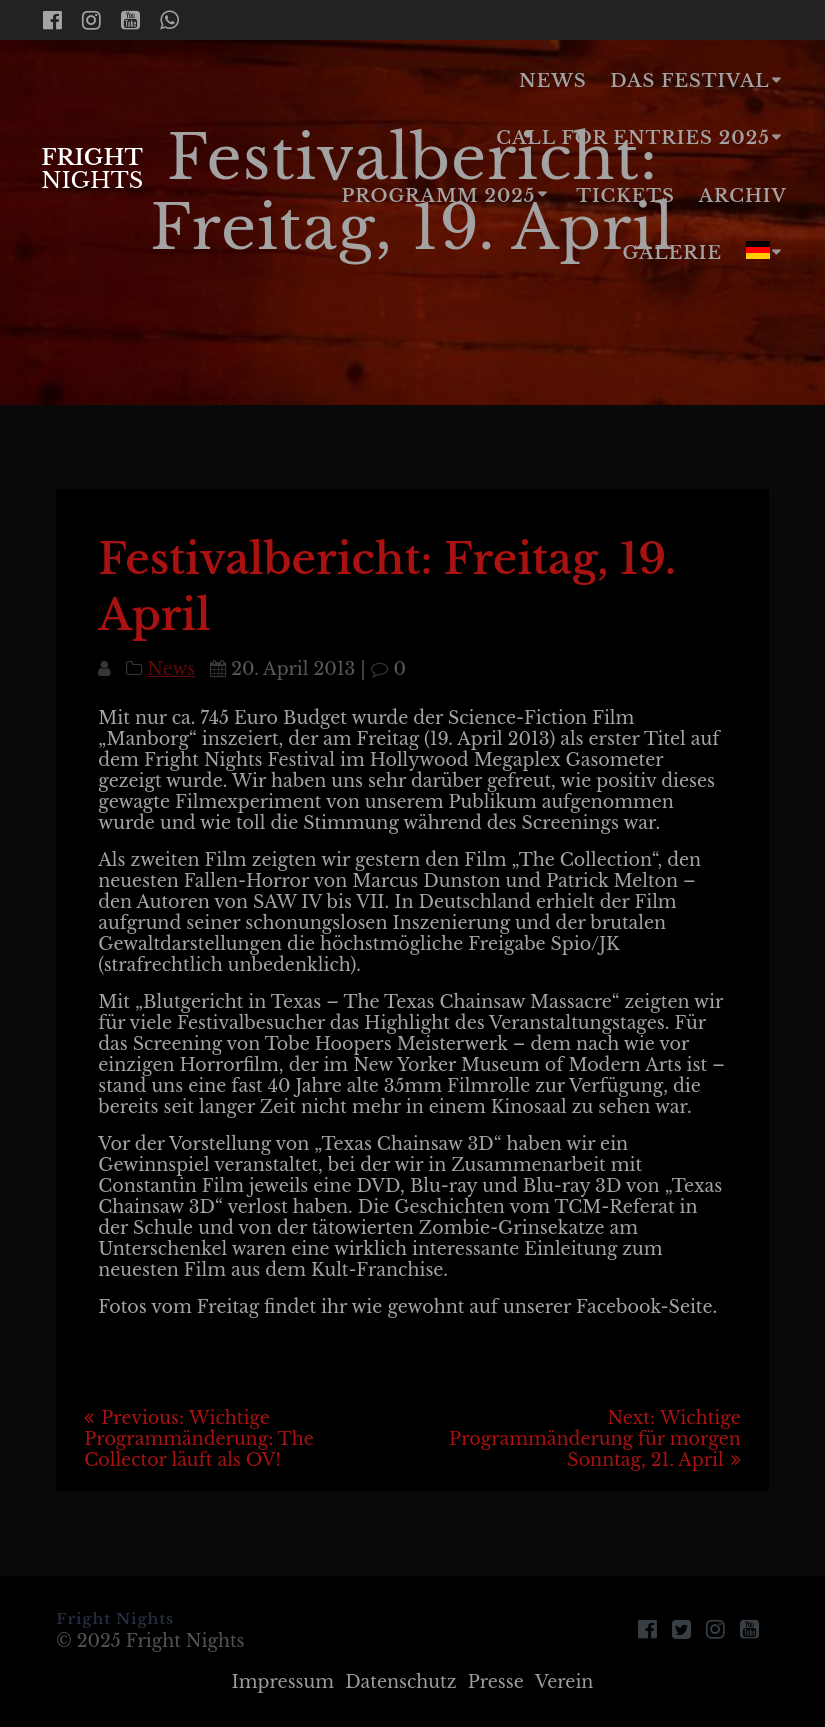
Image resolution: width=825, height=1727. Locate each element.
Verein (564, 1682)
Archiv (743, 196)
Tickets (625, 196)
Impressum (283, 1682)
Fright (92, 168)
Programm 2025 (439, 196)
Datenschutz (400, 1682)
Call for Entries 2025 (632, 138)
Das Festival (689, 81)
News (553, 81)
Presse (496, 1682)
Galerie (672, 253)
